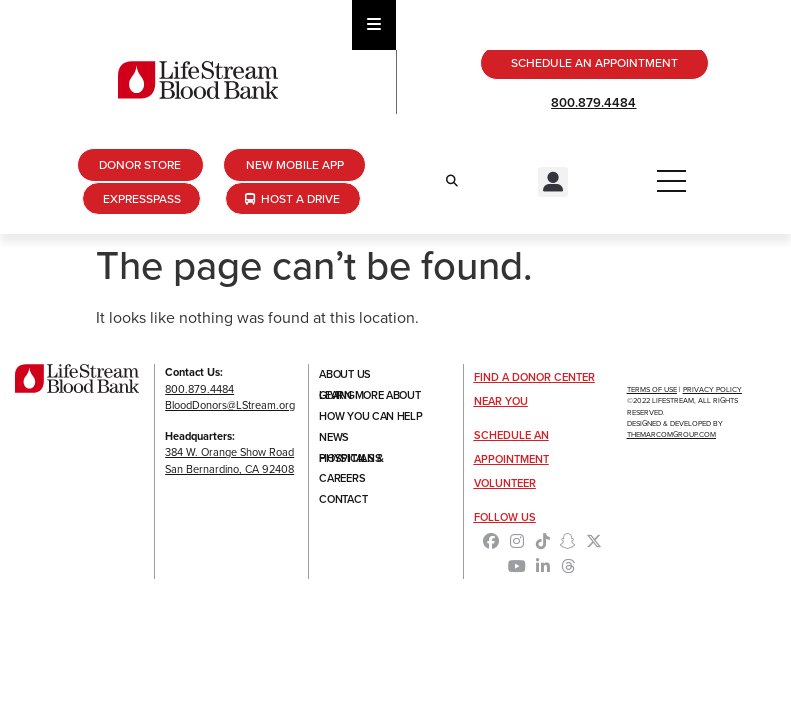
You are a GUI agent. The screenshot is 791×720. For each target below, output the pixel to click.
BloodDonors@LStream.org (230, 406)
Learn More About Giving (369, 397)
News (334, 439)
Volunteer (505, 484)
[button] (553, 182)
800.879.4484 (593, 102)
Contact (343, 502)
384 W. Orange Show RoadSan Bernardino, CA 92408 (229, 461)
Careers (342, 481)
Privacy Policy (712, 390)
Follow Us (505, 518)
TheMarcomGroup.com (671, 435)
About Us (345, 376)
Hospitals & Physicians (351, 460)
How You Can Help (370, 418)
